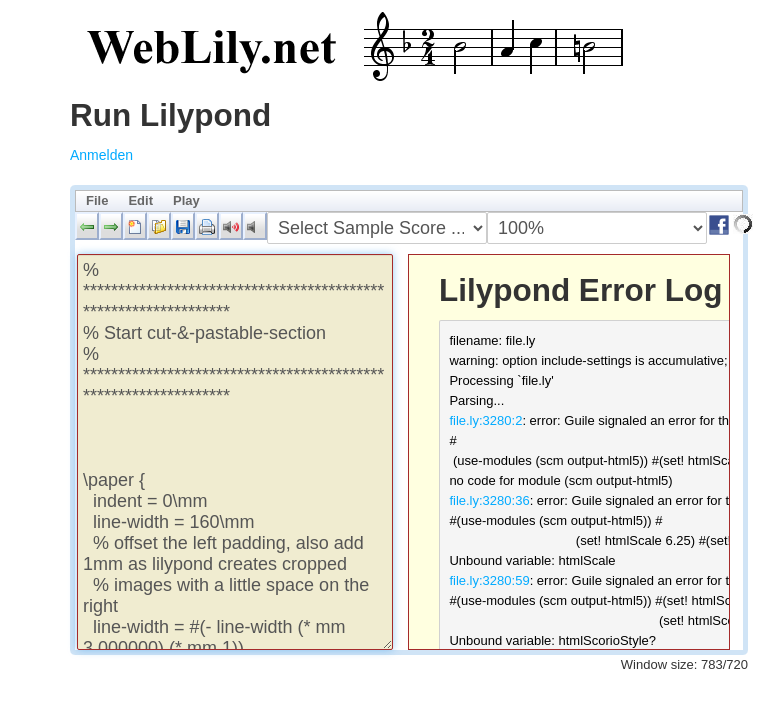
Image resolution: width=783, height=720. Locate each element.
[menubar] (409, 201)
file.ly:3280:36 (489, 500)
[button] (87, 226)
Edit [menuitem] (140, 200)
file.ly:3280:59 (489, 580)
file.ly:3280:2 (485, 420)
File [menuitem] (97, 200)
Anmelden (101, 155)
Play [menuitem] (186, 200)
